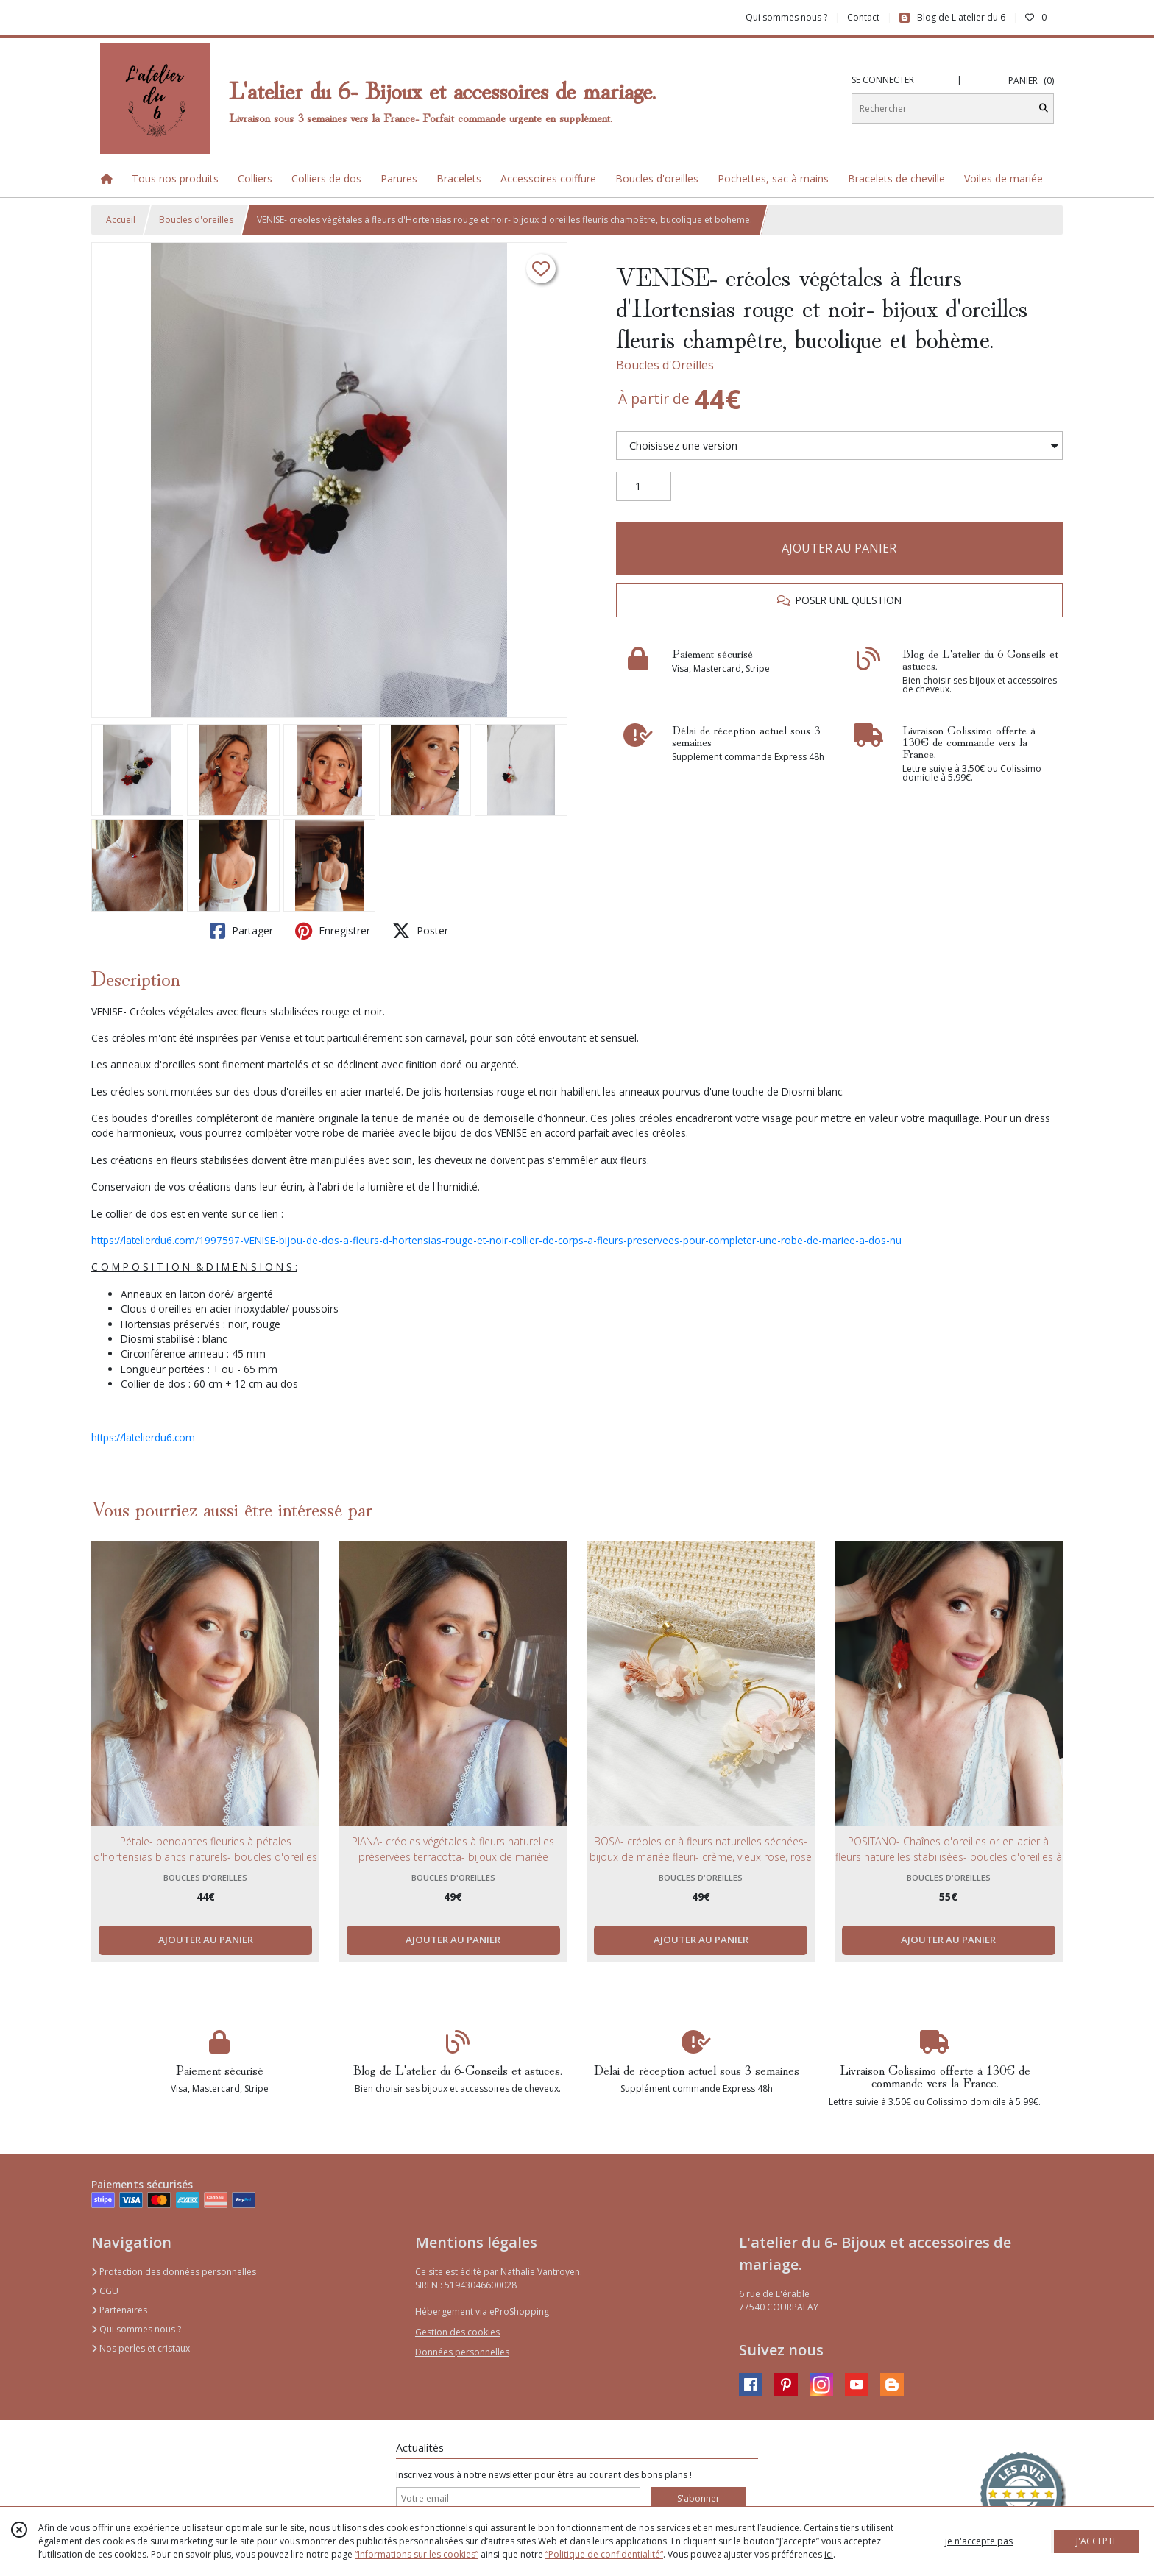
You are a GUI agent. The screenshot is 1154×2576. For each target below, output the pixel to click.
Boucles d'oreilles (196, 219)
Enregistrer (332, 931)
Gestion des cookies (457, 2332)
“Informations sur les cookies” (416, 2554)
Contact (863, 17)
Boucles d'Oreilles (665, 365)
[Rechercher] (1043, 108)
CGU (104, 2291)
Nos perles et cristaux (140, 2348)
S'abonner (698, 2498)
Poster (420, 931)
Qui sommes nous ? (136, 2329)
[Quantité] (643, 486)
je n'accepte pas (979, 2541)
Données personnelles (462, 2352)
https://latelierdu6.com (143, 1437)
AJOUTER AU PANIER (839, 548)
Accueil (120, 219)
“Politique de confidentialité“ (604, 2554)
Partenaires (119, 2310)
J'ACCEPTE (1096, 2541)
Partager (241, 931)
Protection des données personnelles (173, 2271)
